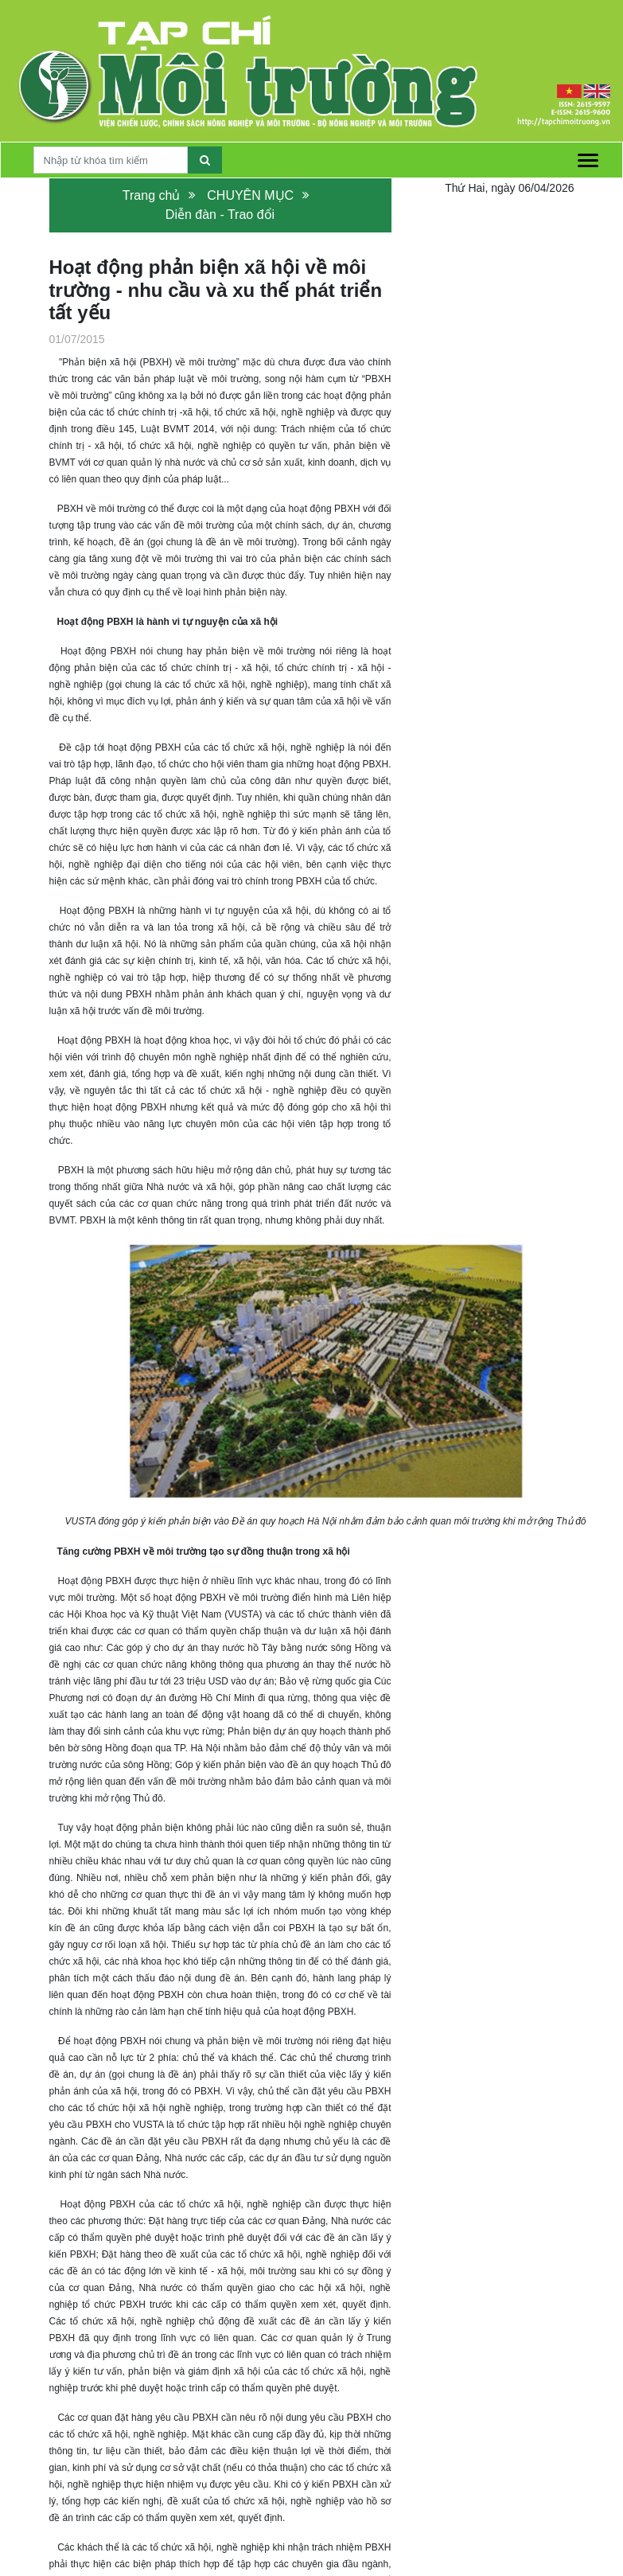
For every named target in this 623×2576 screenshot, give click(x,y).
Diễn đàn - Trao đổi (220, 214)
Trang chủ (152, 195)
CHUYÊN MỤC (250, 195)
